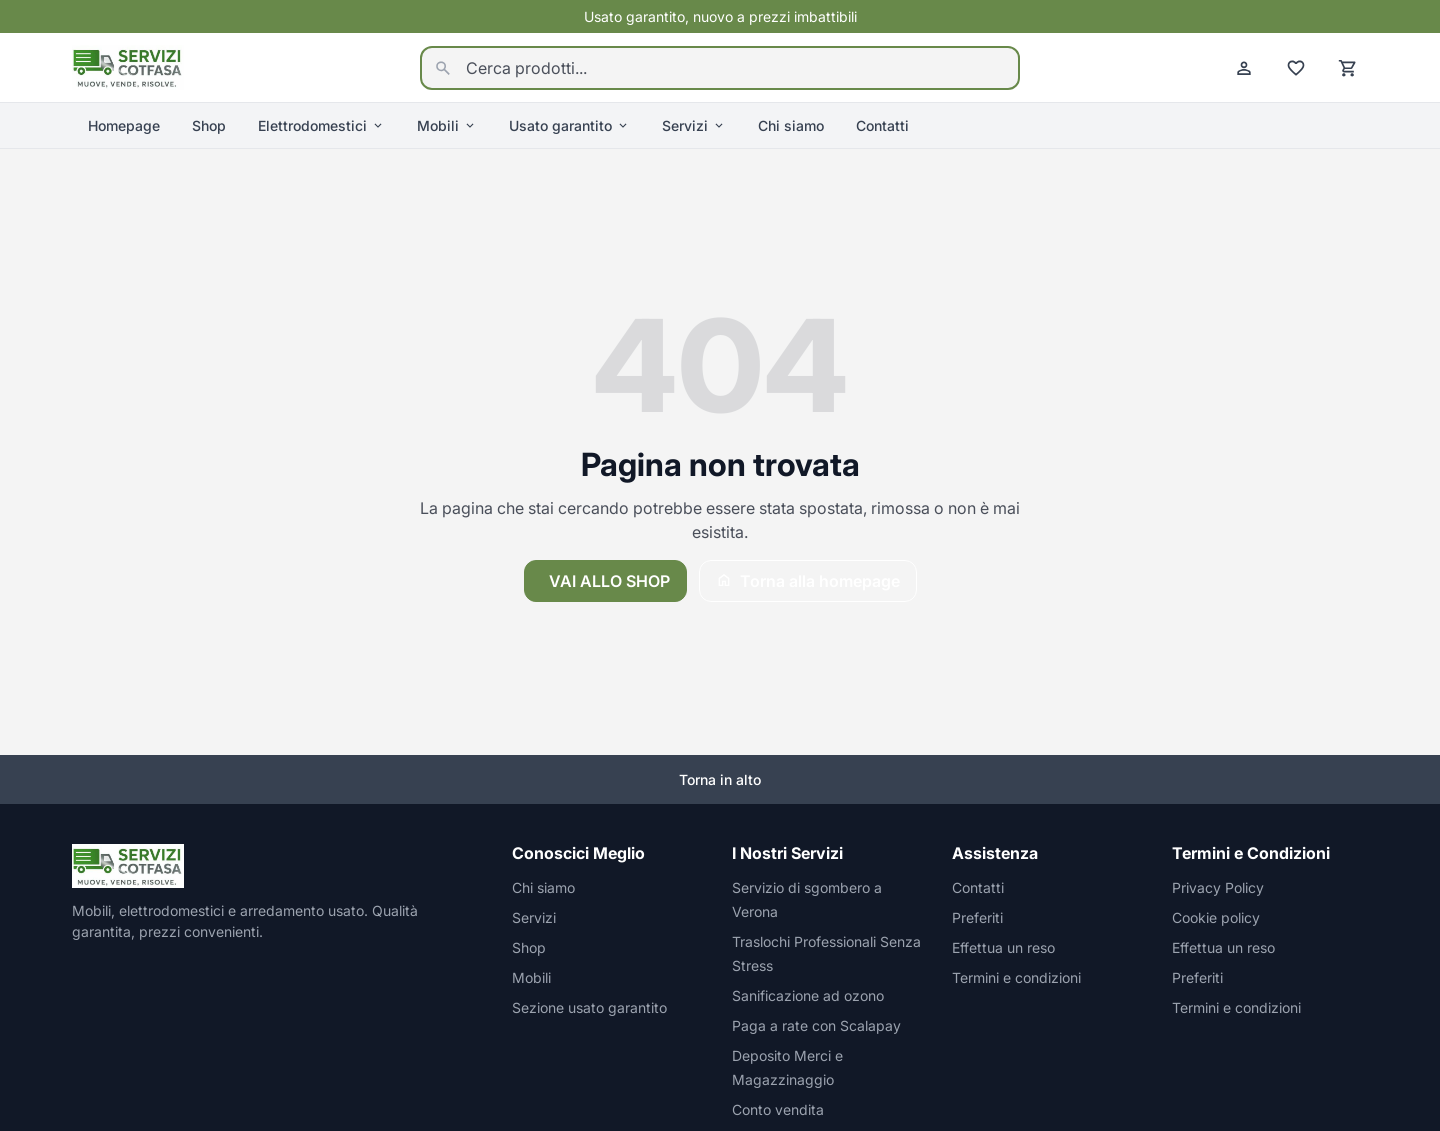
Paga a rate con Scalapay (816, 1025)
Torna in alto (720, 779)
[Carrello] (1348, 68)
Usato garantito (569, 125)
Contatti (882, 125)
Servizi (694, 125)
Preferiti (977, 917)
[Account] (1244, 68)
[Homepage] (128, 66)
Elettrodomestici (321, 125)
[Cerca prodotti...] (720, 68)
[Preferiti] (1296, 68)
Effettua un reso (1003, 947)
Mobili (447, 125)
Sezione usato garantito (589, 1007)
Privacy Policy (1218, 887)
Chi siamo (791, 125)
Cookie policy (1216, 917)
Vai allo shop (609, 581)
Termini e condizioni (1016, 977)
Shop (209, 125)
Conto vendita (778, 1109)
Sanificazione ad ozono (808, 995)
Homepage (124, 125)
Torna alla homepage (808, 581)
